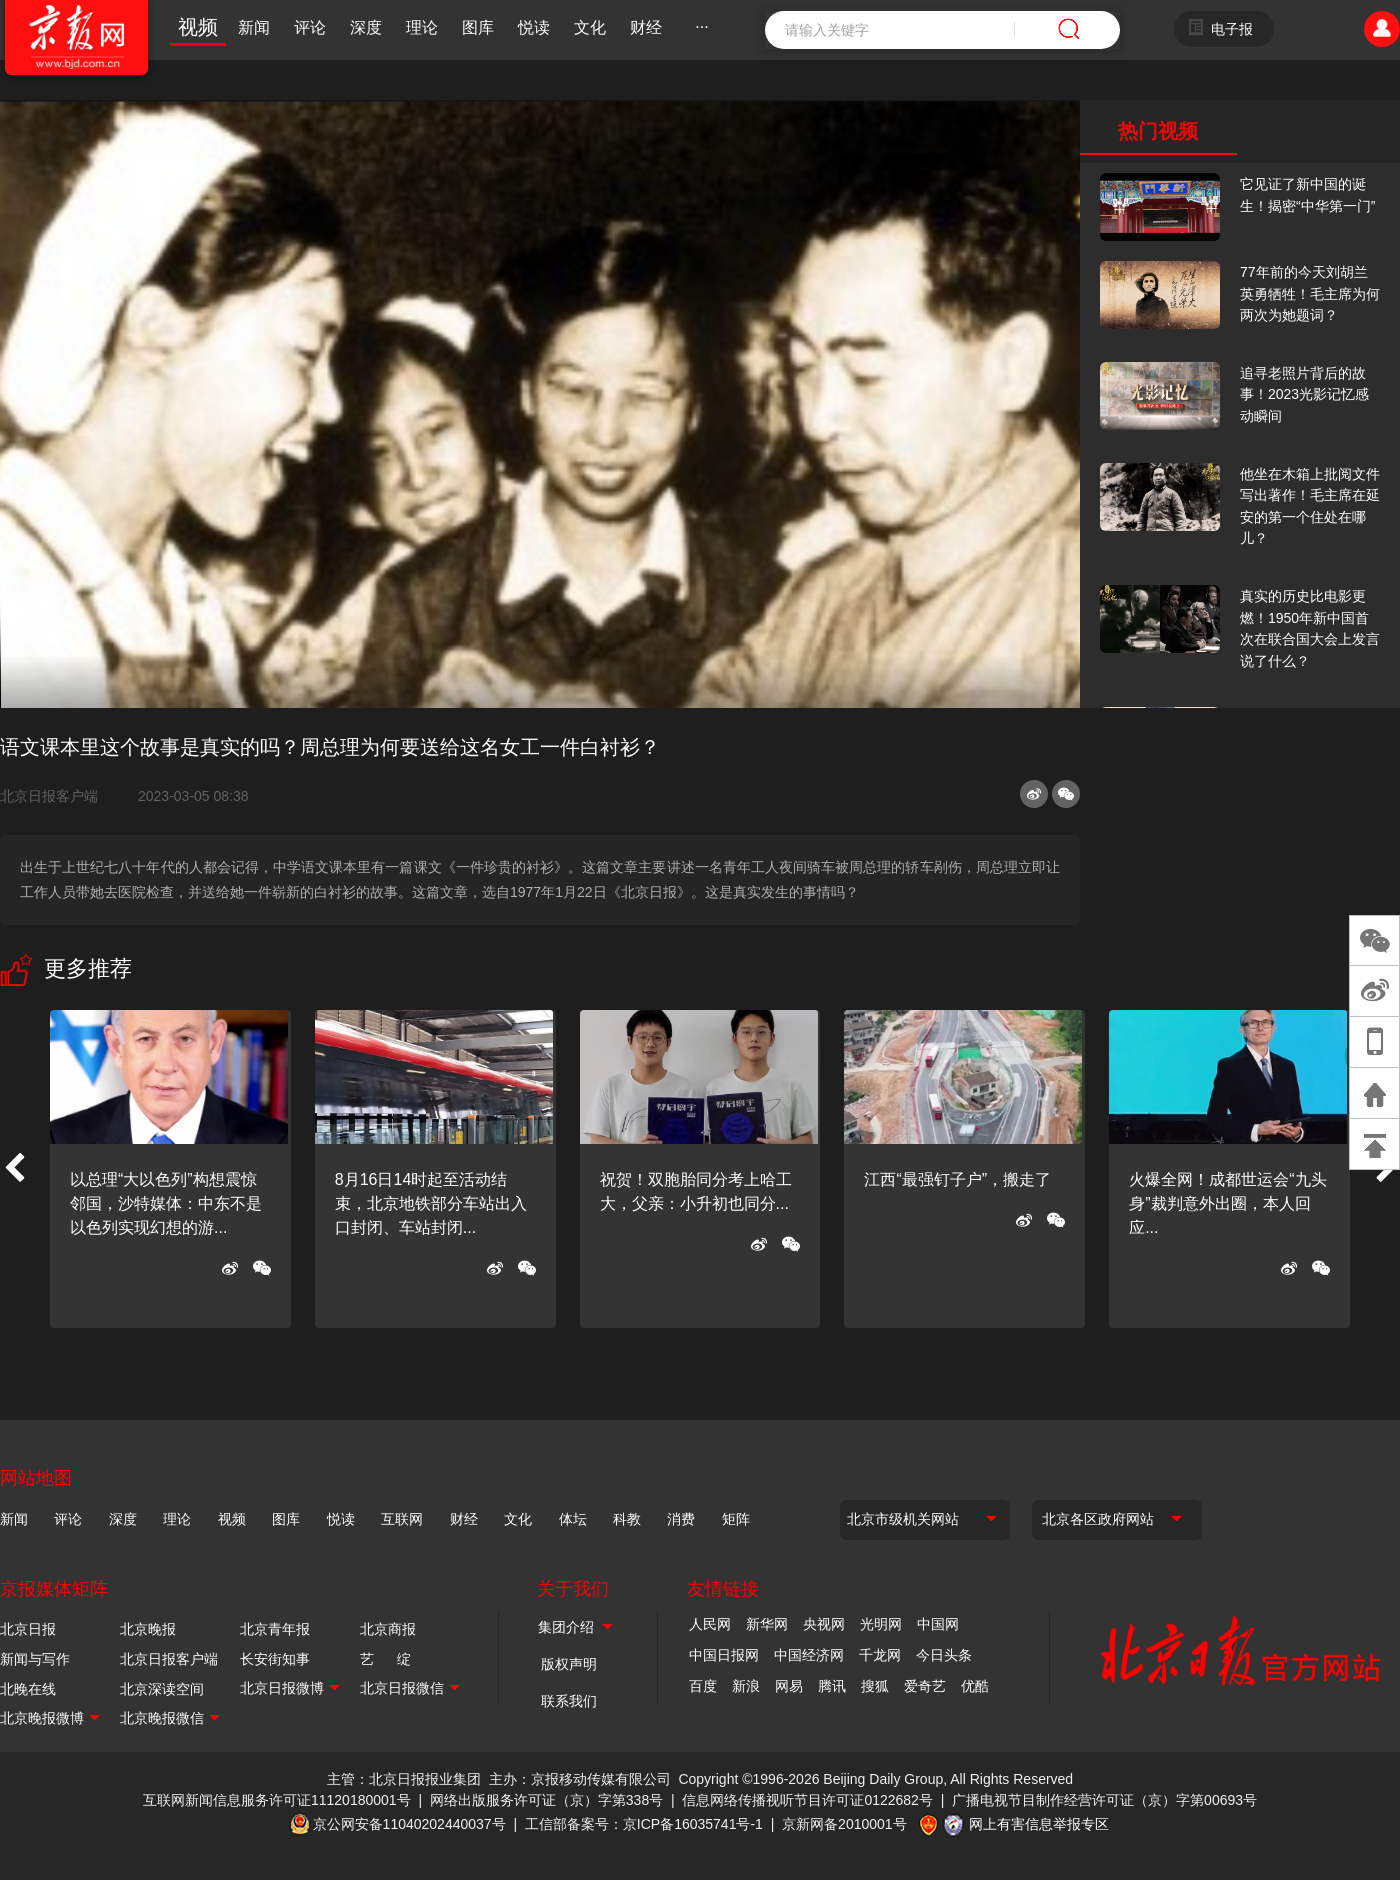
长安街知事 (275, 1659)
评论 (310, 27)
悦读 (534, 27)
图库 (478, 27)
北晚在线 (28, 1689)
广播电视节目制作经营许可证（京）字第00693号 (1104, 1800)
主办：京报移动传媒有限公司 (580, 1779)
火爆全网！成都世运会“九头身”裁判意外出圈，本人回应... (1227, 1203)
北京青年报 (275, 1629)
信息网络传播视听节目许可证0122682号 (807, 1800)
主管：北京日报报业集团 (404, 1779)
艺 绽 (385, 1659)
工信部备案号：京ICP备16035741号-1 (644, 1824)
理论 (422, 27)
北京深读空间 (162, 1689)
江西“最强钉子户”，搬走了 (957, 1179)
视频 (198, 27)
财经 (646, 27)
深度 (366, 27)
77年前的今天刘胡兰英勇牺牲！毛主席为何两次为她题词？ (1310, 293)
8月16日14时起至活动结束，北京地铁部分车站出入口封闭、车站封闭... (431, 1203)
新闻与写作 (35, 1659)
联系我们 (569, 1701)
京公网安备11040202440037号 (409, 1824)
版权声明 (569, 1664)
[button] (14, 1169)
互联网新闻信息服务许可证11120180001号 (277, 1800)
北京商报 (388, 1629)
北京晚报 (148, 1629)
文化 (590, 27)
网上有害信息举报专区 (1039, 1824)
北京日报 (28, 1629)
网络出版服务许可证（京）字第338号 (546, 1800)
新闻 (254, 27)
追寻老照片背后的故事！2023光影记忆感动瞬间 (1304, 394)
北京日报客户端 (49, 796)
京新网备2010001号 (844, 1824)
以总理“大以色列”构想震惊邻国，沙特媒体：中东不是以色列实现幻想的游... (166, 1203)
